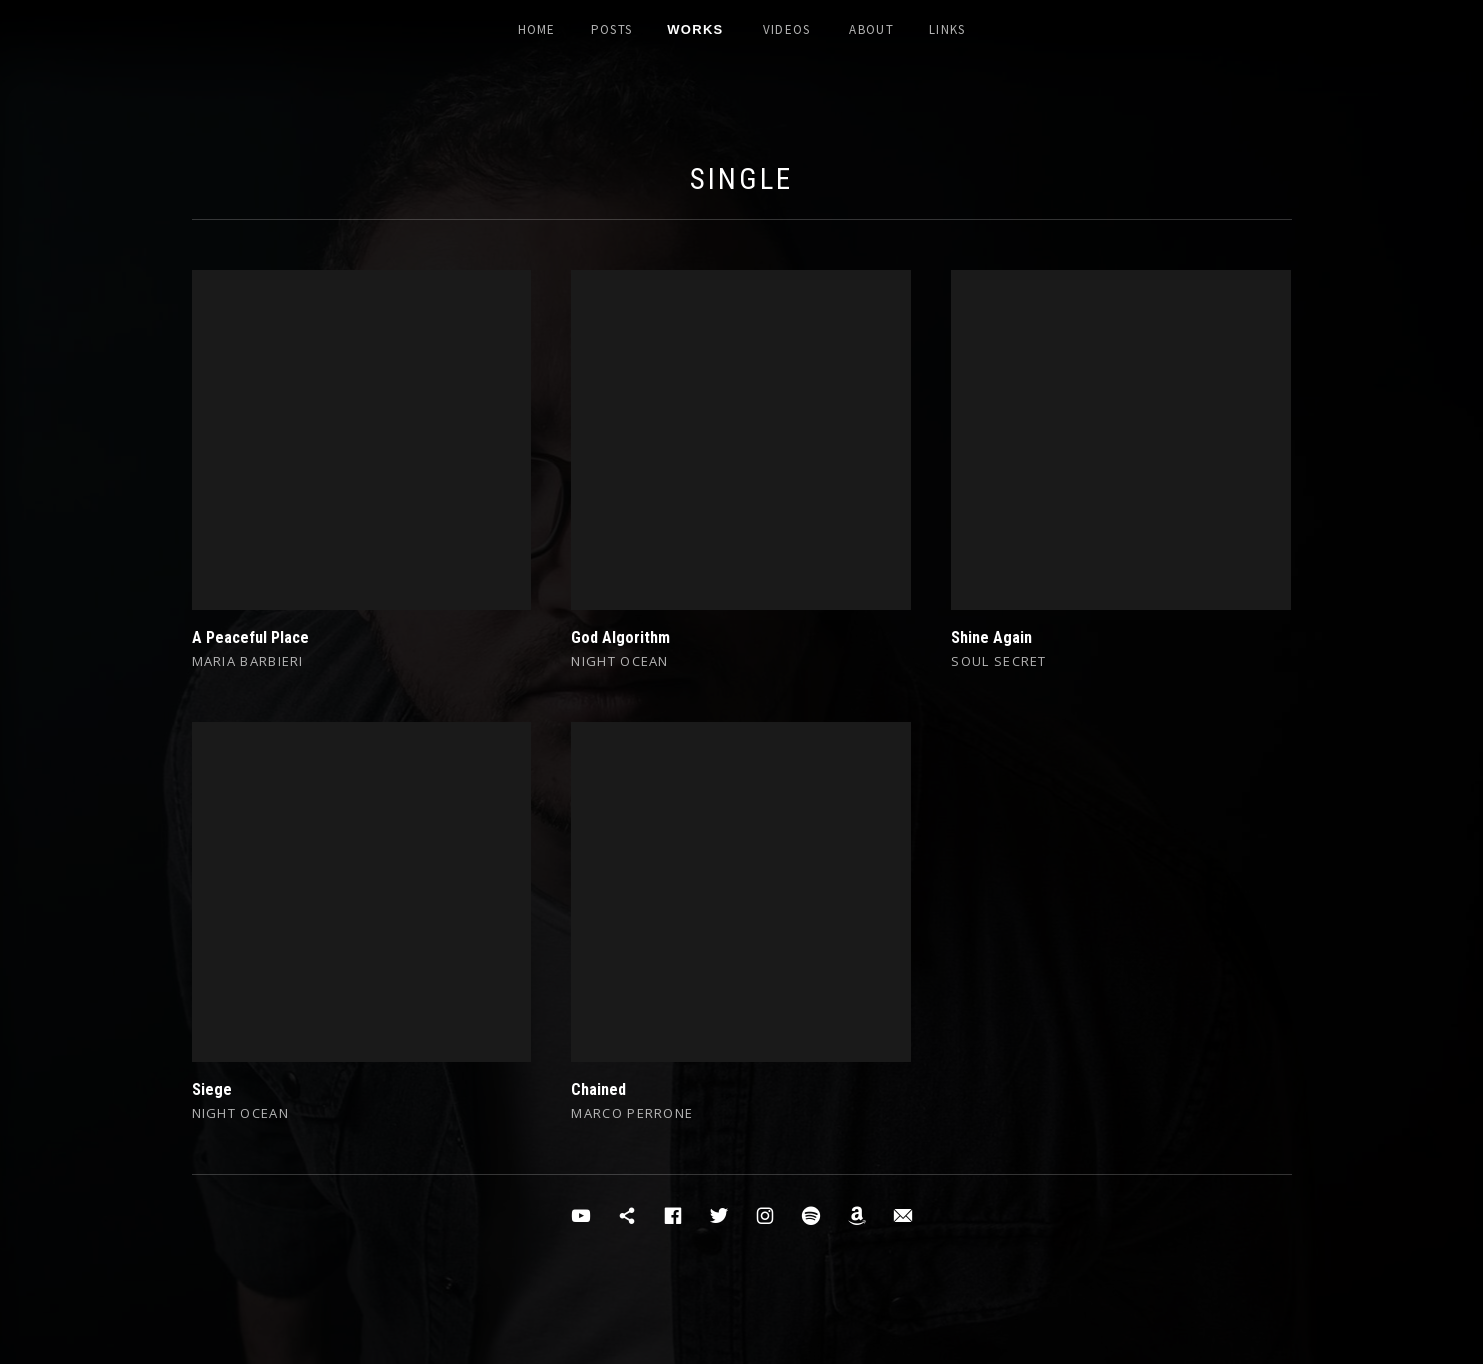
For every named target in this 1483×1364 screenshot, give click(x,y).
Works (695, 29)
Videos (787, 29)
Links (947, 29)
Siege (212, 1089)
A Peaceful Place (250, 637)
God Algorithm (620, 637)
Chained (598, 1089)
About (871, 29)
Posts (612, 29)
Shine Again (991, 637)
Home (537, 29)
